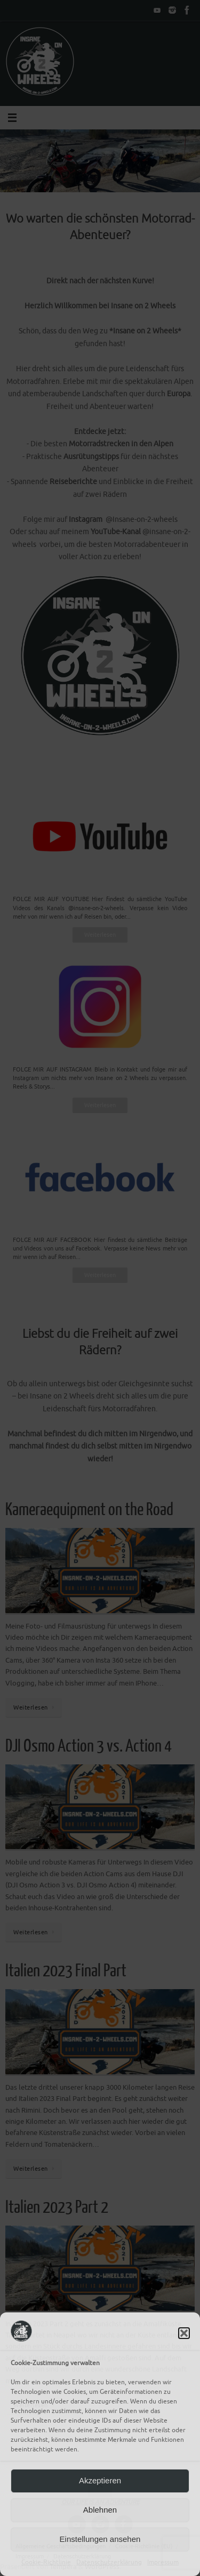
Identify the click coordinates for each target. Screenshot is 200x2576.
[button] (184, 2333)
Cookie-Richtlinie (46, 2562)
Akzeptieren (100, 2480)
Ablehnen (100, 2509)
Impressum (163, 2562)
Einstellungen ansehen (100, 2539)
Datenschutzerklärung (109, 2562)
